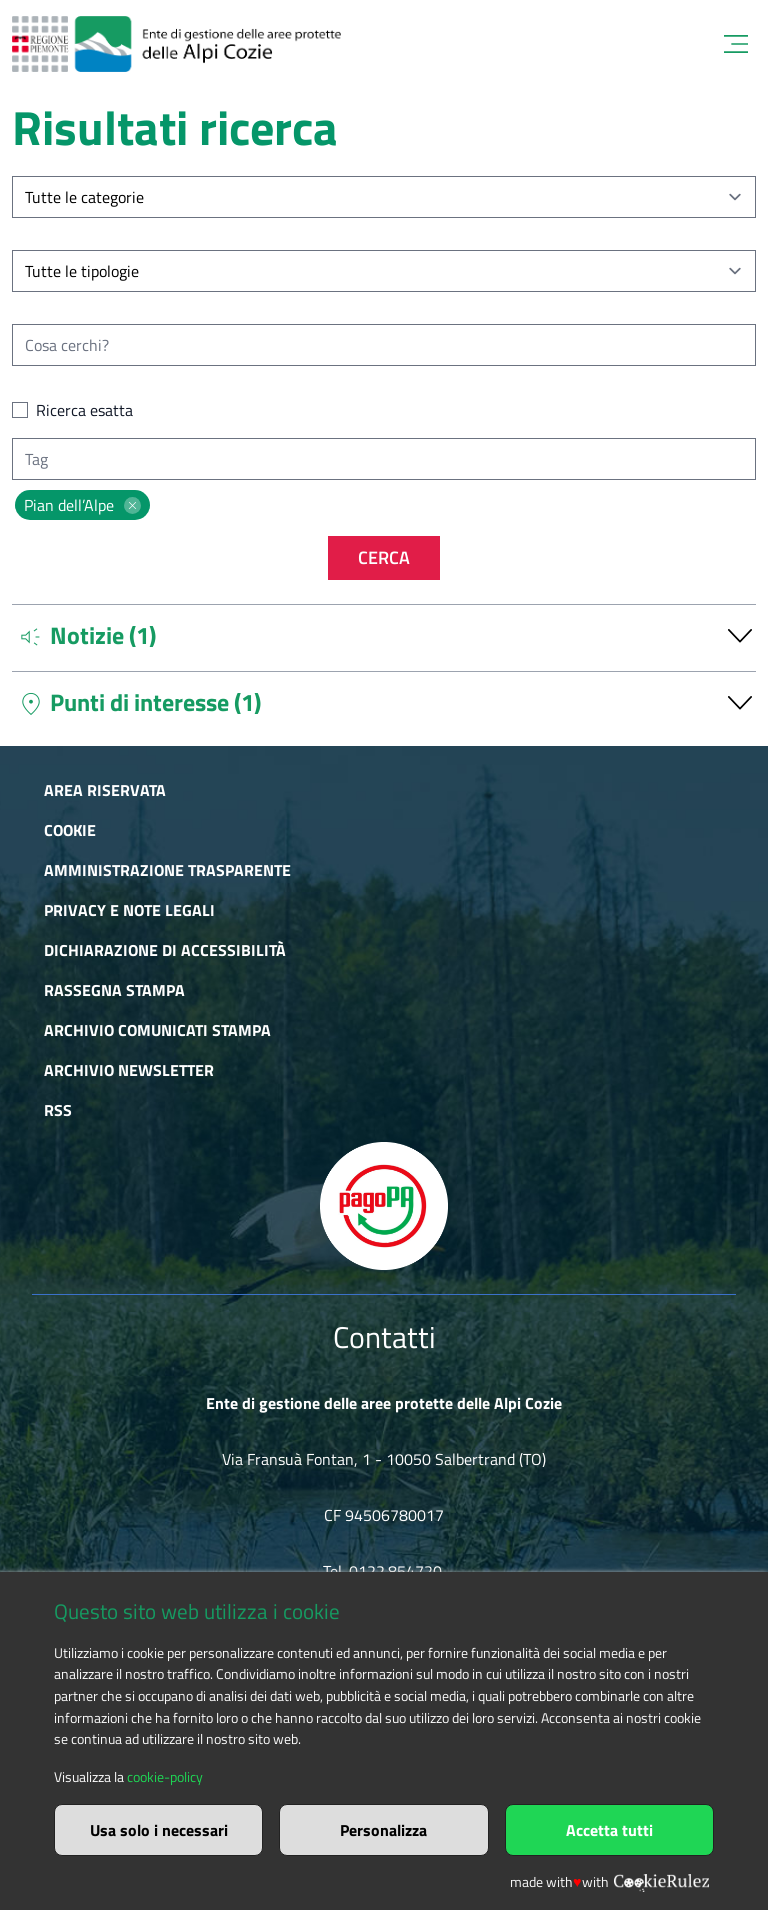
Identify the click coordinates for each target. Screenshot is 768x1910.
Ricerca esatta (84, 410)
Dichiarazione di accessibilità (165, 950)
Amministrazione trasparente (167, 870)
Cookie (70, 830)
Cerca (384, 557)
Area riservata (105, 790)
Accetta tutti (609, 1830)
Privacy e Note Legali (129, 910)
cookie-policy (165, 1777)
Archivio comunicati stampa (157, 1030)
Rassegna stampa (114, 990)
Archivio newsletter (129, 1070)
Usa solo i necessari (159, 1830)
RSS (58, 1110)
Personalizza (383, 1830)
